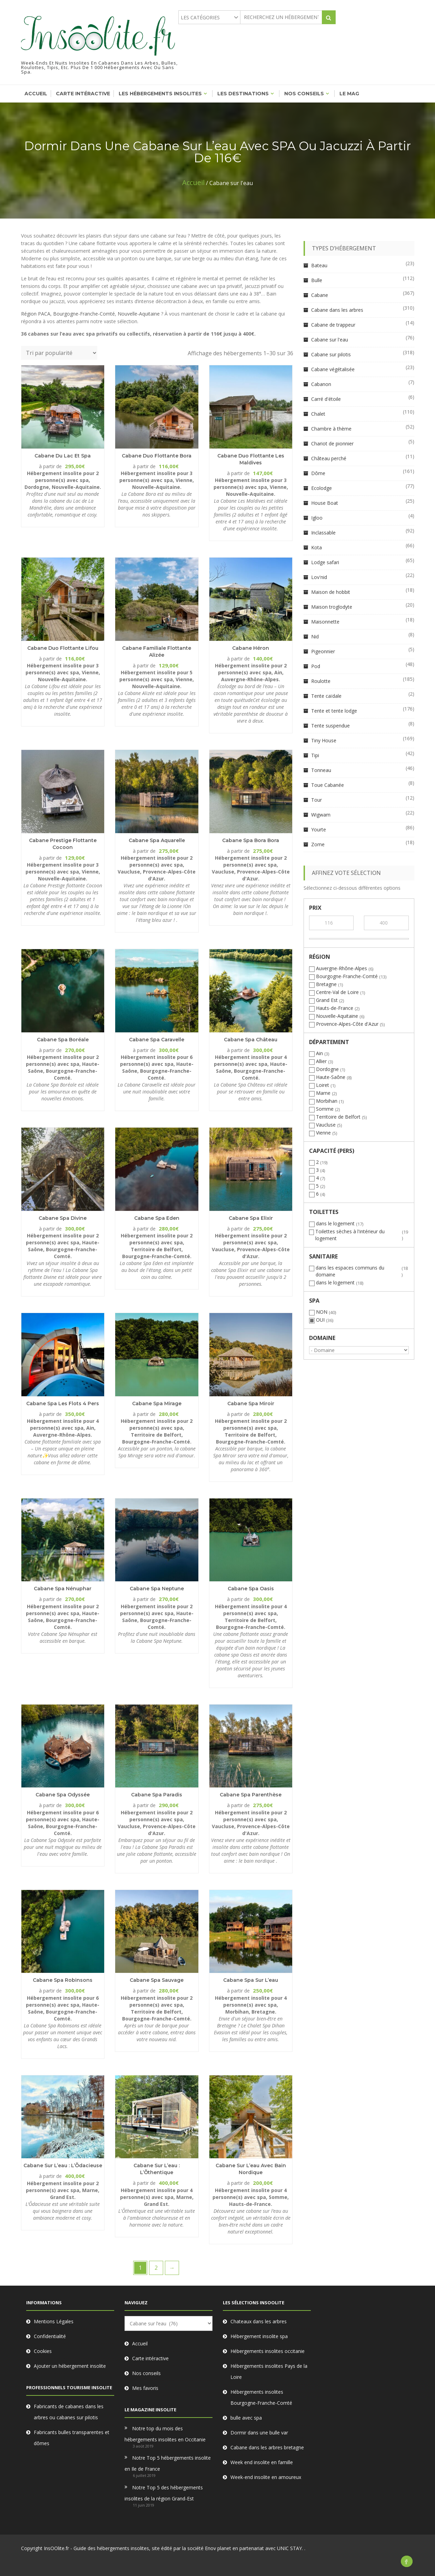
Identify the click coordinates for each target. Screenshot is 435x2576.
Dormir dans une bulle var (259, 2432)
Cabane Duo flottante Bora (156, 456)
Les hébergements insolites (160, 93)
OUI (320, 1319)
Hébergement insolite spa (259, 2336)
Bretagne (326, 984)
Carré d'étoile (326, 399)
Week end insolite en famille (261, 2462)
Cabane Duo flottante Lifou (62, 648)
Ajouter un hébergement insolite (70, 2366)
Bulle (316, 280)
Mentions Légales (53, 2321)
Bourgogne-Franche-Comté (84, 313)
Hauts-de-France (334, 1008)
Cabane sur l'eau (329, 339)
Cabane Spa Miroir (250, 1403)
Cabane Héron (250, 648)
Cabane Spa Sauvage (157, 1980)
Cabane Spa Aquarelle (157, 840)
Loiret (322, 1085)
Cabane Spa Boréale (63, 1039)
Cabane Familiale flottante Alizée (156, 651)
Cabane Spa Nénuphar (62, 1588)
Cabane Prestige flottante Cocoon (63, 843)
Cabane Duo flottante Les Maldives (250, 459)
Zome (318, 844)
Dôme (318, 473)
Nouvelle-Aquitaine (139, 313)
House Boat (324, 503)
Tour (316, 800)
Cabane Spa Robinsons (62, 1980)
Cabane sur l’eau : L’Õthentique (157, 2168)
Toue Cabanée (327, 785)
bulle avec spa (246, 2417)
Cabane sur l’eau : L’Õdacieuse (62, 2165)
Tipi (315, 755)
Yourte (318, 829)
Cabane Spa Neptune (157, 1588)
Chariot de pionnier (332, 443)
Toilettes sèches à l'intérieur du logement (350, 1235)
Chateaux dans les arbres (258, 2321)
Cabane (319, 295)
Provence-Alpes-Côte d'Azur (347, 1024)
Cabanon (321, 384)
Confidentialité (50, 2336)
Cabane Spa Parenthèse (250, 1795)
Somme (325, 1109)
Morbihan (326, 1101)
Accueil (35, 93)
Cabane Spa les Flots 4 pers (62, 1403)
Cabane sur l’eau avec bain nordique (251, 2168)
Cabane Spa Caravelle (156, 1039)
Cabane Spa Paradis (156, 1795)
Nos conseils (304, 93)
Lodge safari (325, 562)
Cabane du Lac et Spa (62, 456)
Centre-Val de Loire (337, 992)
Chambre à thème (331, 428)
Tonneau (321, 770)
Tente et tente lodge (334, 710)
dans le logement (335, 1223)
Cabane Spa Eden (156, 1218)
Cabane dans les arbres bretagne (267, 2447)
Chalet (318, 414)
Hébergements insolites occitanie (267, 2351)
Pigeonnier (323, 651)
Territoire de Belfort (338, 1116)
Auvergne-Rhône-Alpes (341, 968)
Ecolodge (321, 488)
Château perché (328, 458)
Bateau (319, 265)
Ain (319, 1053)
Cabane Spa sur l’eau (250, 1980)
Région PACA (35, 313)
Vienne (323, 1132)
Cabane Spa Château (250, 1039)
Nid (315, 636)
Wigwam (320, 814)
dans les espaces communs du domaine (350, 1271)
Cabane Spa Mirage (156, 1403)
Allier (321, 1061)
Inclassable (323, 532)
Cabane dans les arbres (337, 310)
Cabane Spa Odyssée (63, 1795)
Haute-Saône (330, 1077)
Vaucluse (326, 1124)
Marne (323, 1093)
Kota (316, 547)
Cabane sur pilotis (331, 354)
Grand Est (327, 1000)
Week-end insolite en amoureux (265, 2477)
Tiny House (323, 740)
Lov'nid (319, 577)
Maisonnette (325, 621)
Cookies (43, 2351)
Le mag (349, 93)
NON (321, 1312)
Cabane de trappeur (333, 324)
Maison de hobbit (330, 592)
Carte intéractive (83, 93)
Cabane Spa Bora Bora (250, 840)
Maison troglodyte (331, 607)
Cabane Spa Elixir (251, 1218)
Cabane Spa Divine (63, 1218)
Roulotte (320, 681)
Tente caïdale (326, 696)
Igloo (317, 517)
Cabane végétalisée (333, 369)
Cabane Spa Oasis (251, 1588)
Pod (315, 666)
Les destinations (243, 93)
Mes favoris (145, 2388)
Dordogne (327, 1069)
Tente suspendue (330, 725)
